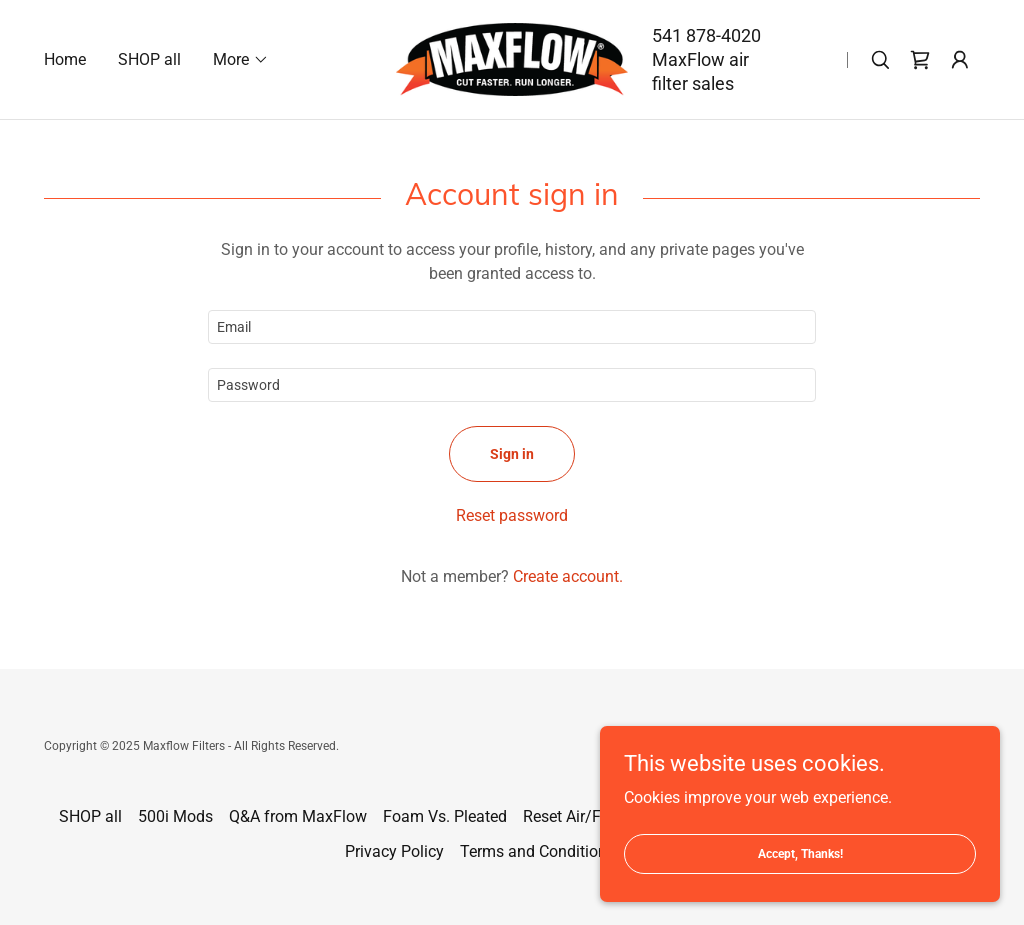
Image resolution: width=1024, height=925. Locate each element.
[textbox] (512, 327)
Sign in (512, 454)
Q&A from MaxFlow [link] (298, 816)
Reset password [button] (512, 515)
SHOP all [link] (149, 59)
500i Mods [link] (175, 816)
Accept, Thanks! (800, 881)
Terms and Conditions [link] (537, 851)
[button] (241, 60)
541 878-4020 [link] (706, 35)
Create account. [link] (568, 576)
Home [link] (65, 59)
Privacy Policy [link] (394, 851)
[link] (512, 58)
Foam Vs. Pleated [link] (445, 816)
